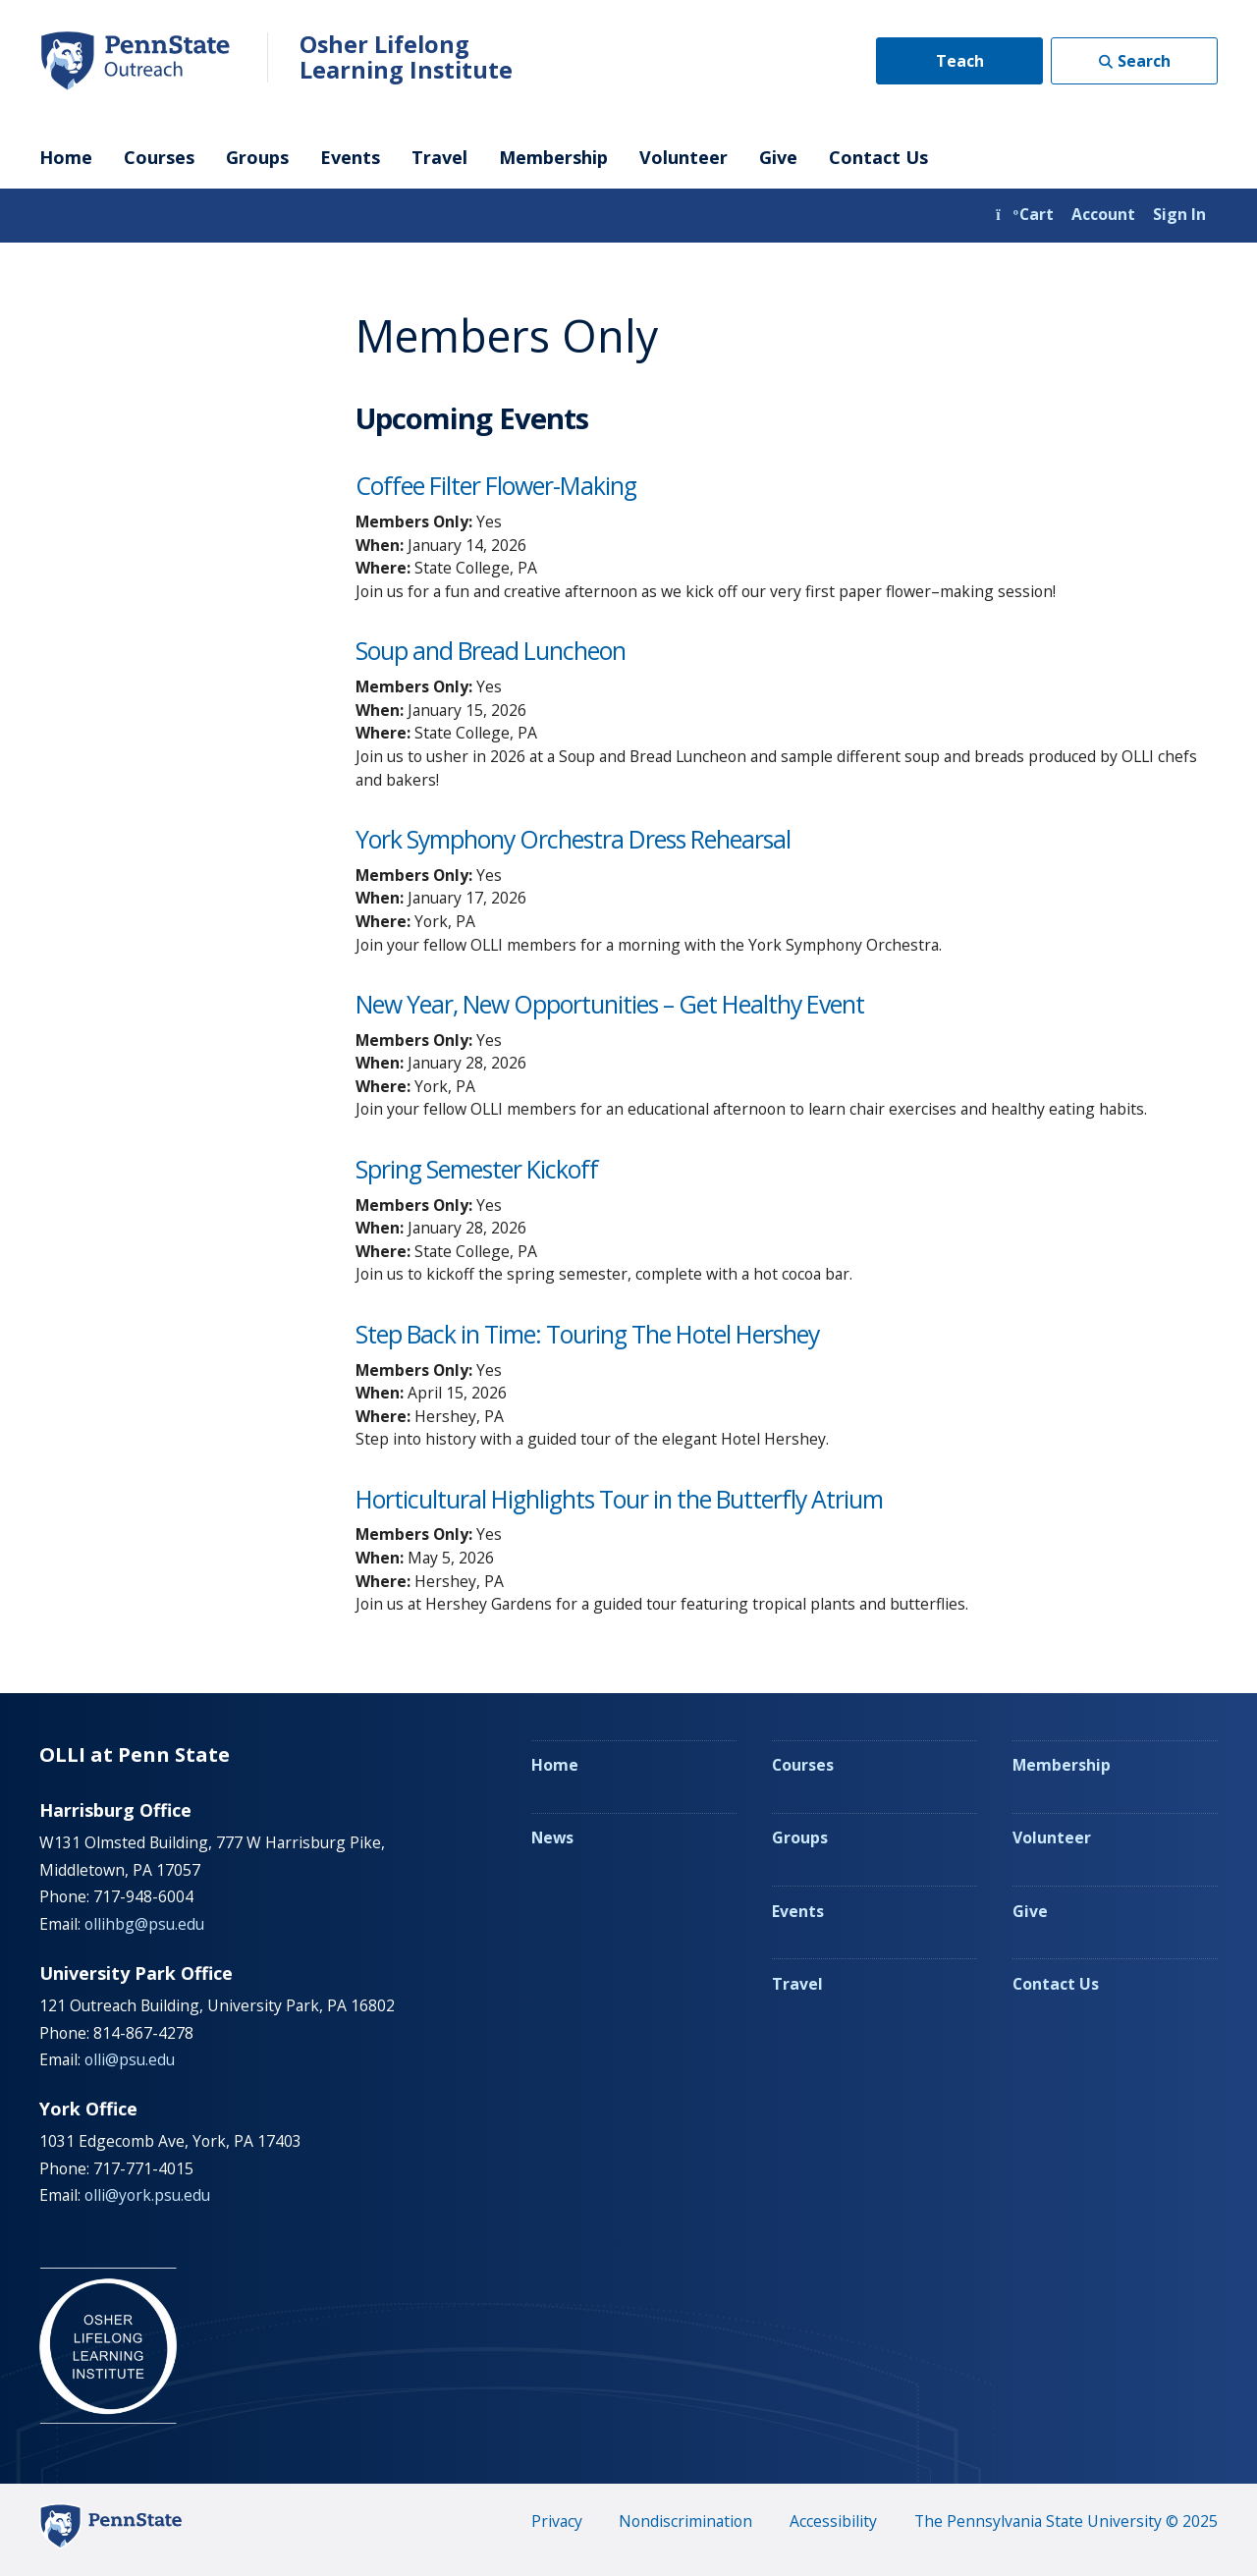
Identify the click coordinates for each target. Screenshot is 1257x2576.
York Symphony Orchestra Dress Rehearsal (573, 839)
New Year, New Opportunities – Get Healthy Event (609, 1004)
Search (1144, 61)
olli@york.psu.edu (147, 2195)
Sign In (1179, 214)
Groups (257, 157)
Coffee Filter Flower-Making (495, 485)
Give (778, 157)
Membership (553, 157)
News (552, 1837)
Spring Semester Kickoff (476, 1169)
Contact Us (878, 157)
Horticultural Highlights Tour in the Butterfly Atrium (619, 1499)
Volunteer (683, 157)
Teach (960, 61)
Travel (439, 157)
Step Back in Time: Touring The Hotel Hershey (587, 1334)
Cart (1025, 214)
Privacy (556, 2521)
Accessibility (833, 2521)
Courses (159, 157)
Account (1103, 214)
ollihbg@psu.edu (144, 1924)
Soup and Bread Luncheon (490, 650)
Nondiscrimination (685, 2521)
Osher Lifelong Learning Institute (406, 57)
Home (65, 157)
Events (350, 157)
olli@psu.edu (129, 2059)
